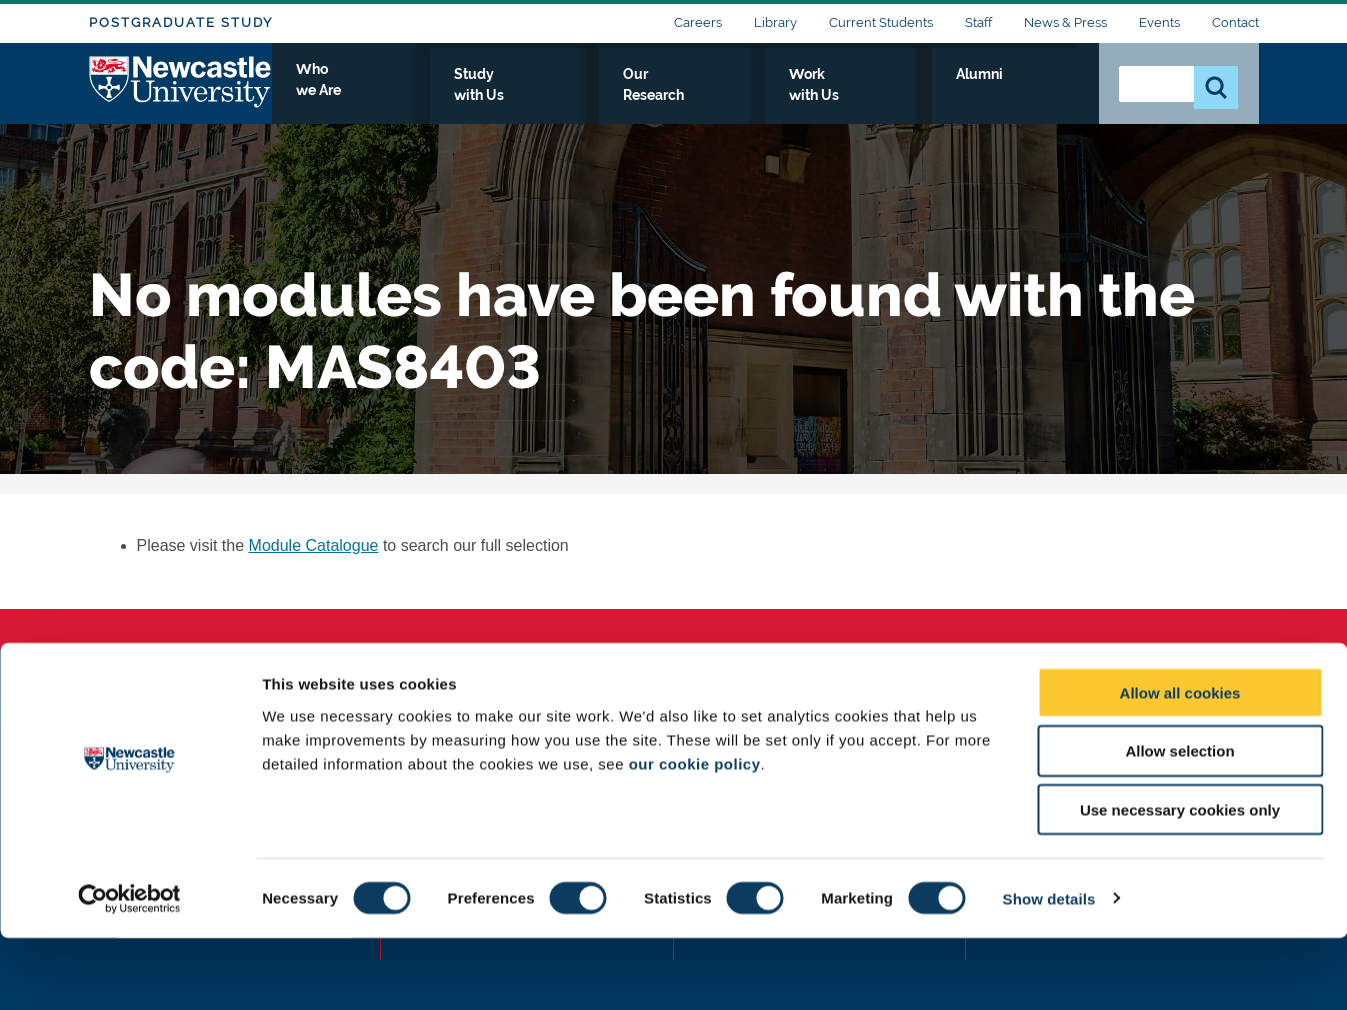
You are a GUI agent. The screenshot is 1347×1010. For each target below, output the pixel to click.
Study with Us (653, 97)
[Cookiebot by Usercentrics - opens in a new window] (129, 971)
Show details (1049, 970)
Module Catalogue (314, 545)
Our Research (791, 97)
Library (775, 22)
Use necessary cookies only (1180, 882)
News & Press (1065, 22)
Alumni (1039, 97)
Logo (180, 92)
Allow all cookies (1180, 764)
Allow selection (1179, 823)
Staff (978, 22)
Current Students (881, 22)
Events (1159, 22)
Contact (1235, 22)
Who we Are (519, 97)
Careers (698, 22)
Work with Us (928, 97)
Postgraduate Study (181, 22)
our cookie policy (695, 835)
